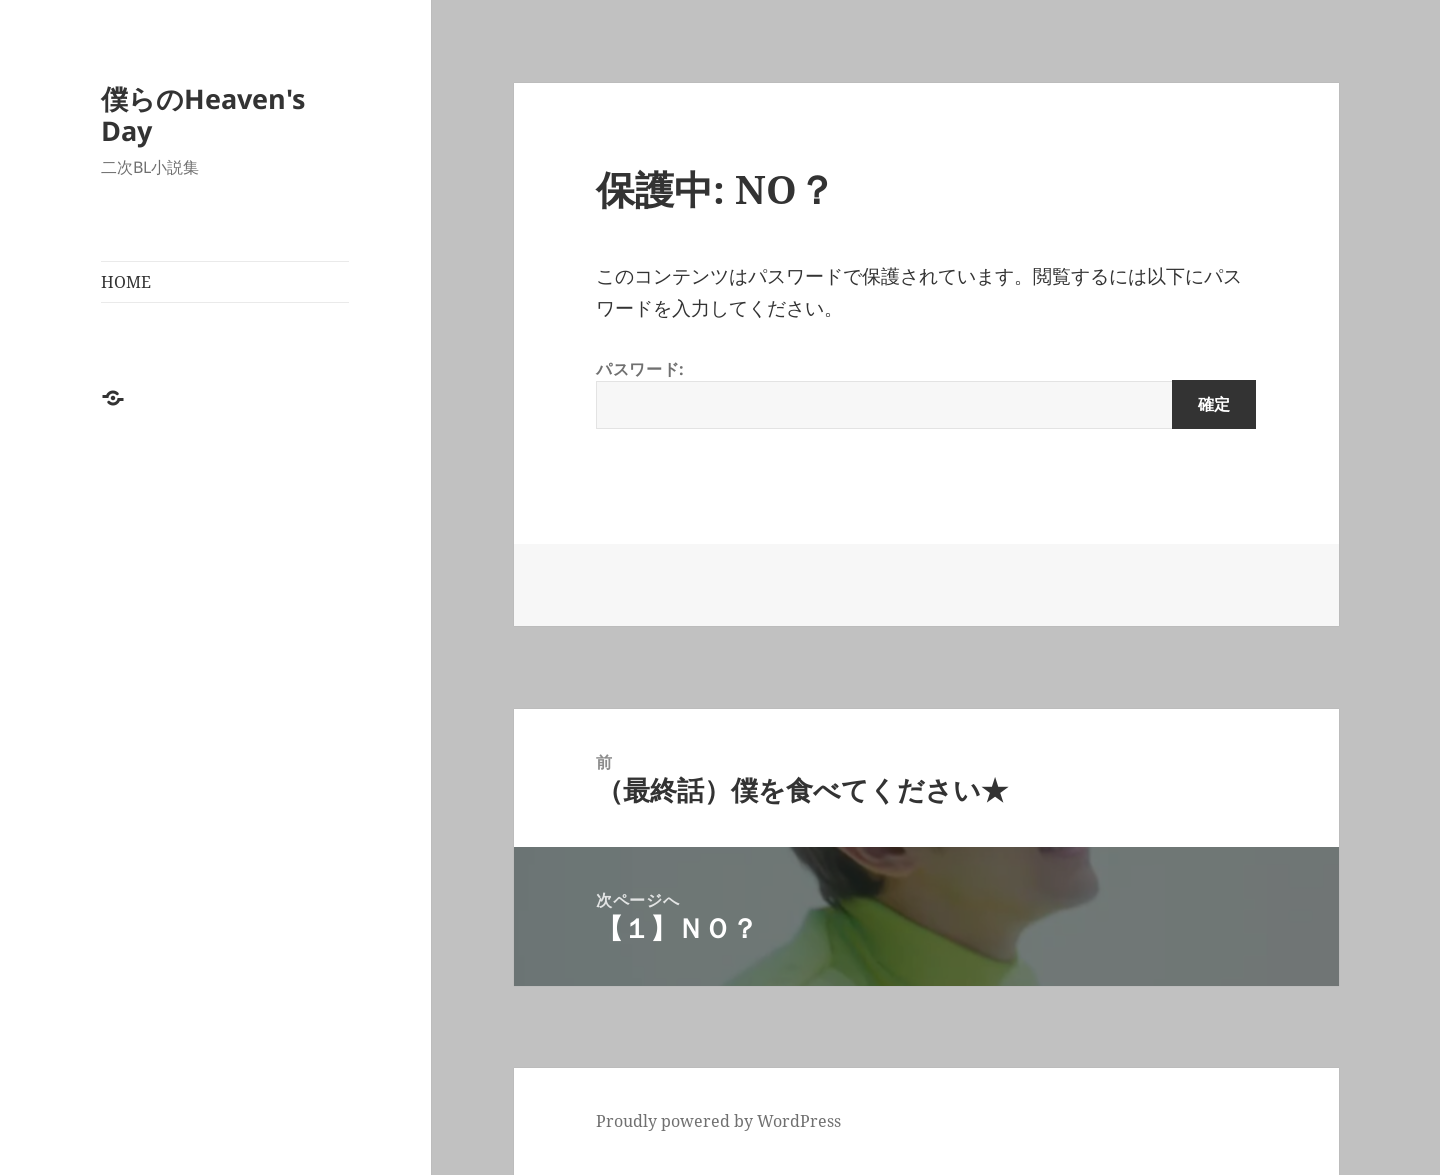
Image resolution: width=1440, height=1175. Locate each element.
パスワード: (926, 393)
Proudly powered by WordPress (718, 1121)
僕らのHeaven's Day (203, 114)
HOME (126, 282)
